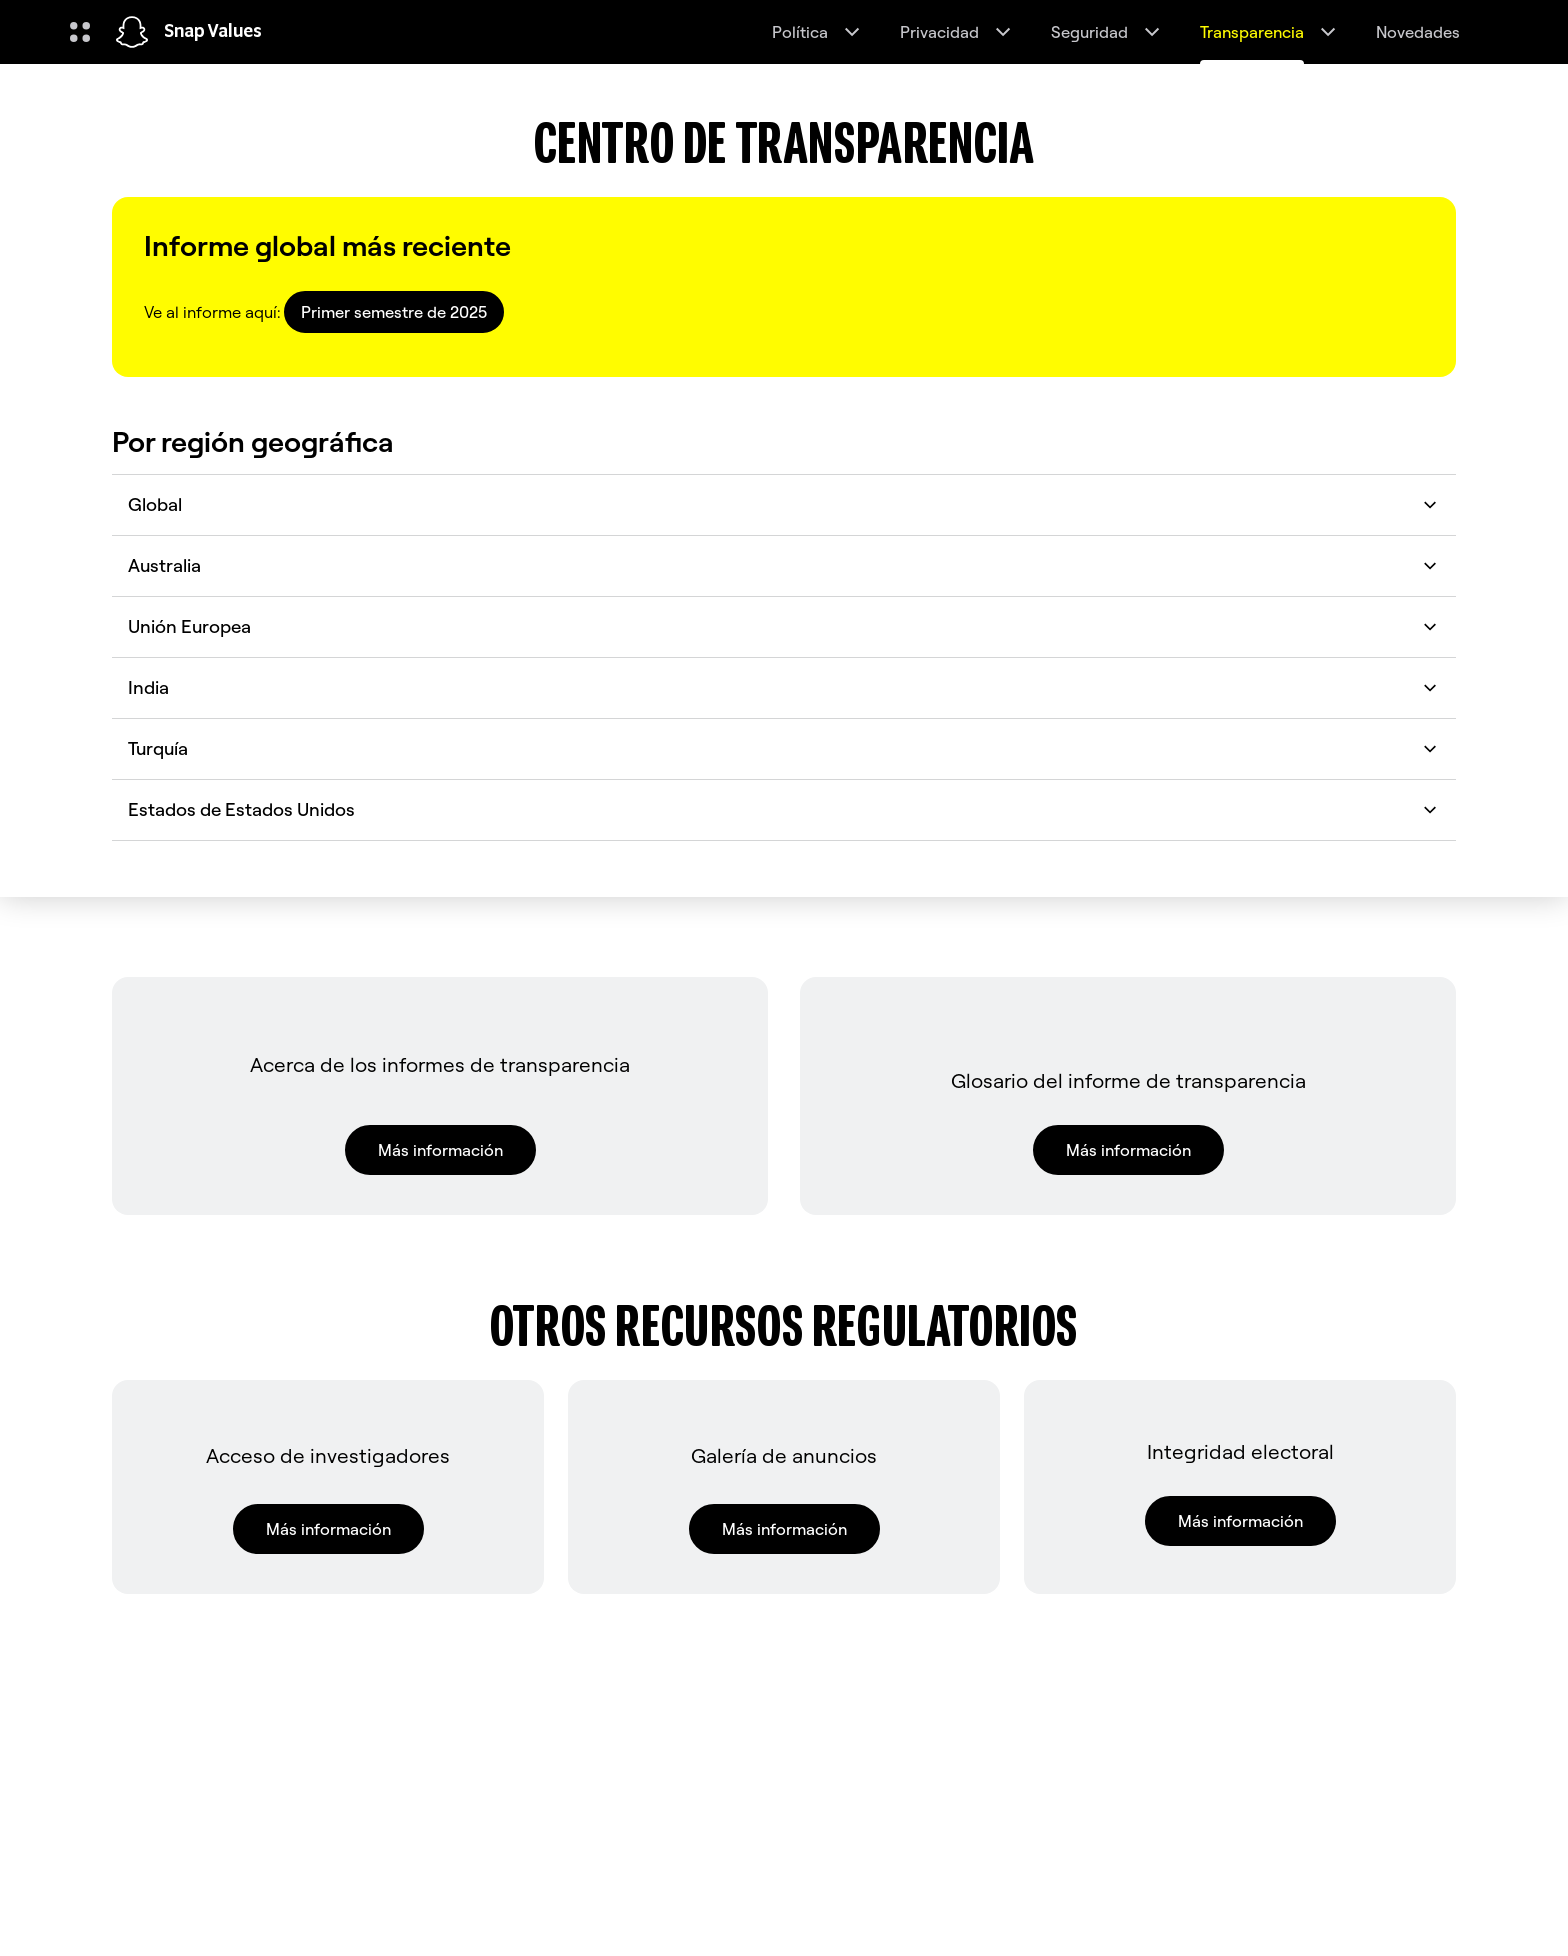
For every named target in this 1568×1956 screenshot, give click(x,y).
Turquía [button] (784, 748)
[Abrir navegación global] (80, 32)
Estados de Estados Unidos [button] (784, 809)
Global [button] (784, 504)
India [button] (784, 687)
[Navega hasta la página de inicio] (132, 32)
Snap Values (213, 32)
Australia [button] (784, 565)
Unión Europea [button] (784, 626)
